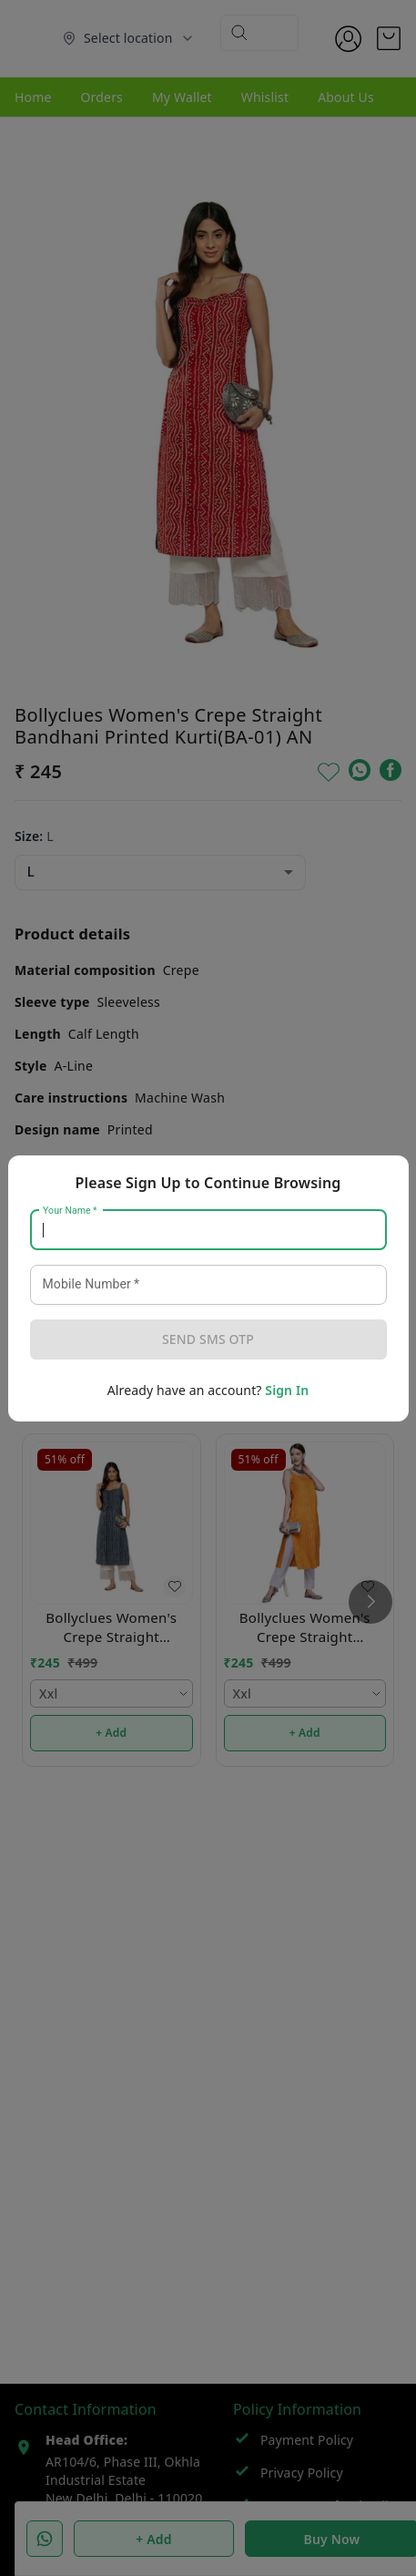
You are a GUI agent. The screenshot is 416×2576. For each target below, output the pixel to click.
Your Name (70, 1210)
